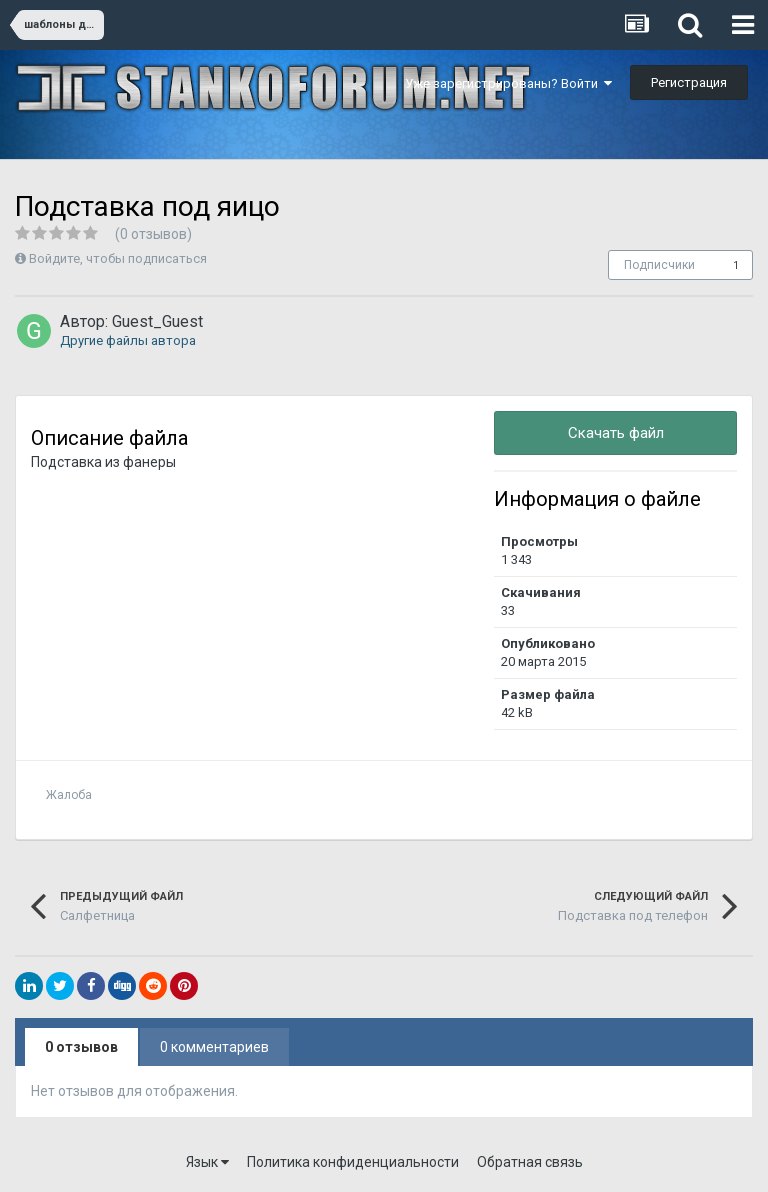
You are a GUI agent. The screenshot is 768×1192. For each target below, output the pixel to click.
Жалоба (69, 795)
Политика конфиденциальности (353, 1162)
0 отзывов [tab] (81, 1047)
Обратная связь (530, 1162)
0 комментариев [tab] (214, 1047)
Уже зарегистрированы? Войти (508, 83)
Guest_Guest (157, 321)
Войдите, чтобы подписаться (118, 258)
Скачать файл (616, 433)
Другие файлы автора (128, 340)
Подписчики (659, 265)
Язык (207, 1162)
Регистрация (689, 82)
